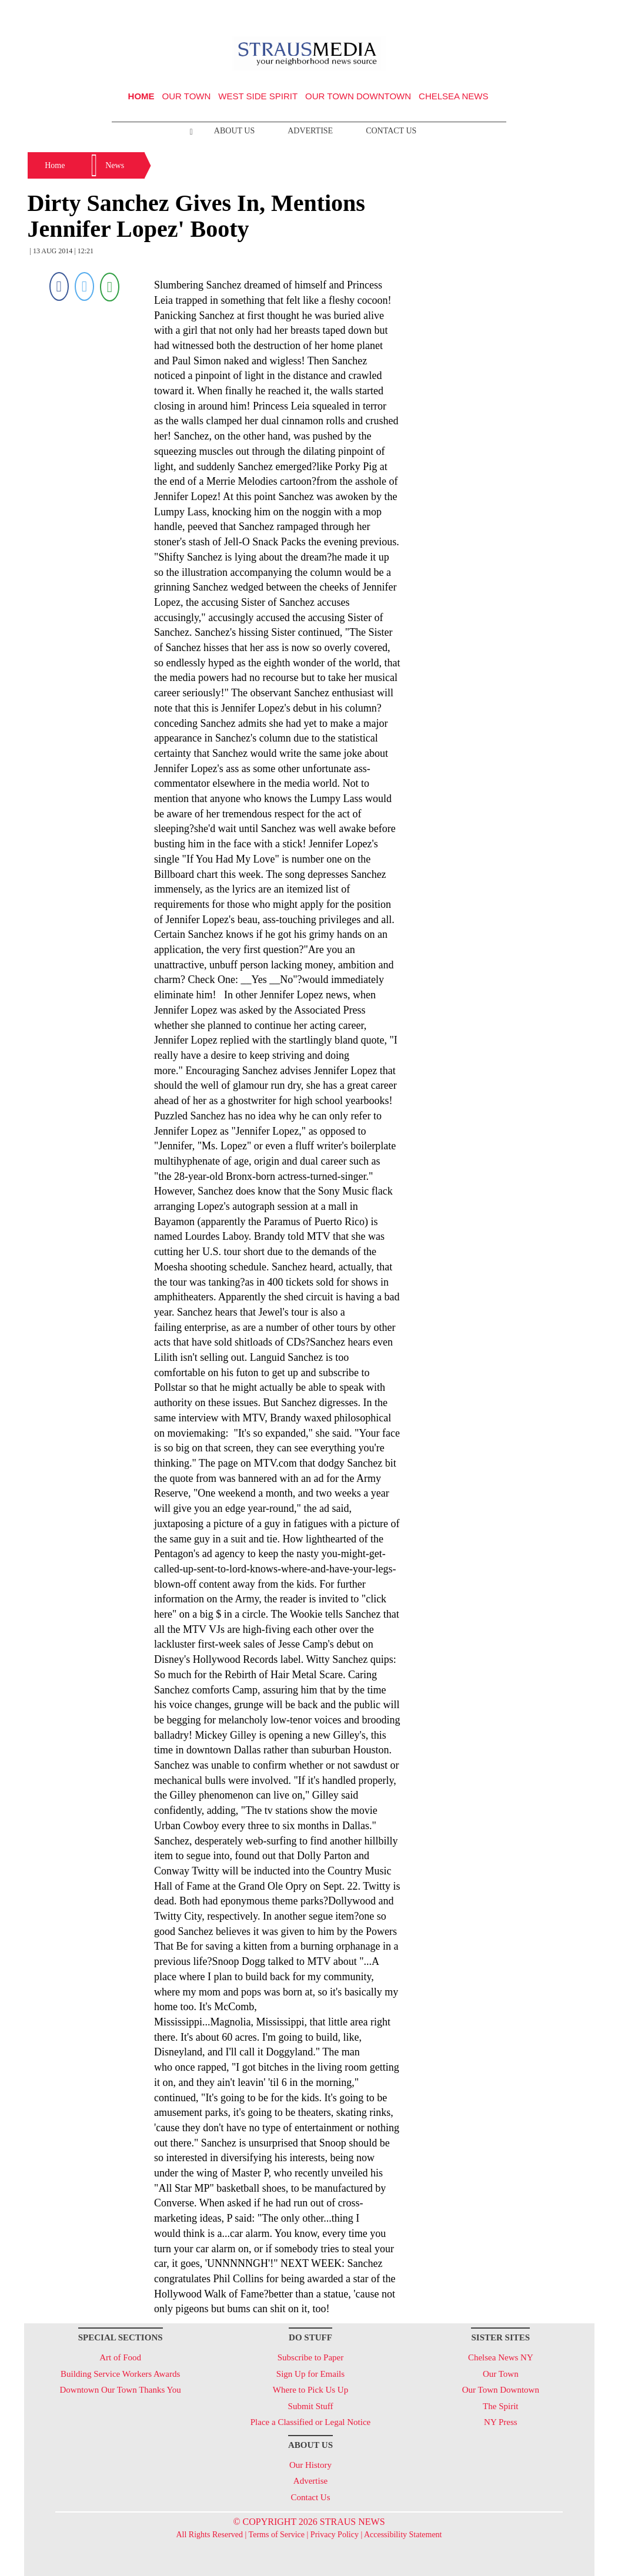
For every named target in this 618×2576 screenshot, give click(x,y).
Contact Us (391, 130)
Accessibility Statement (403, 2534)
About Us (234, 130)
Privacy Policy (334, 2534)
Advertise (310, 130)
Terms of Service (277, 2534)
